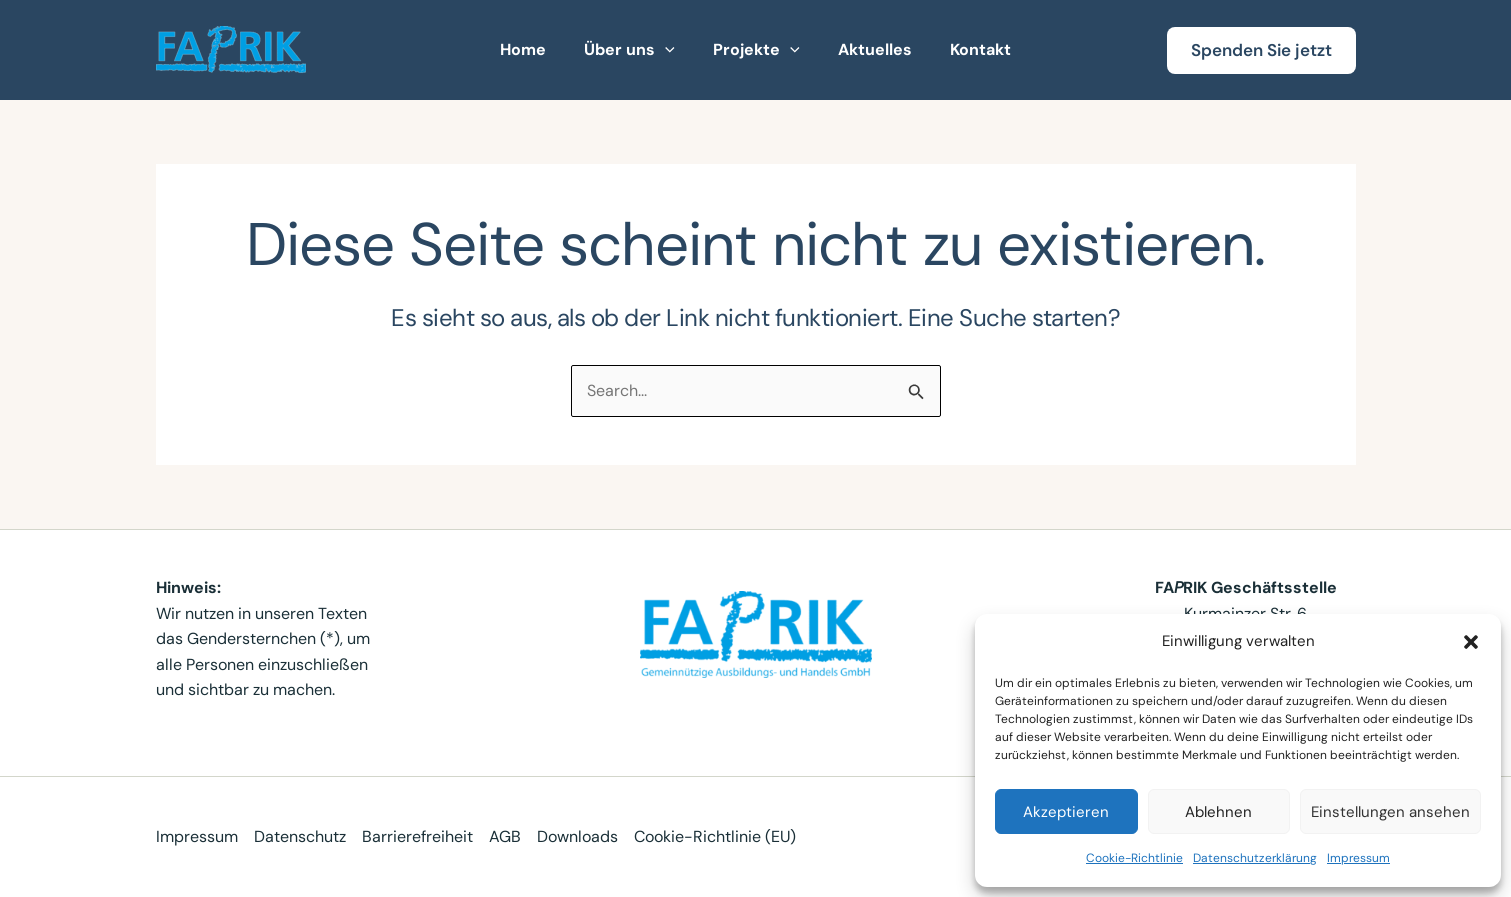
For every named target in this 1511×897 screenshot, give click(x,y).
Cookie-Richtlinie (1134, 858)
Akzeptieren (1066, 812)
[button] (1471, 642)
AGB (505, 836)
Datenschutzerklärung (1255, 858)
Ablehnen (1218, 812)
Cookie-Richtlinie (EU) (715, 836)
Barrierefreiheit (417, 836)
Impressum (1358, 858)
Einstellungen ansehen (1390, 812)
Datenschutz (300, 836)
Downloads (577, 836)
